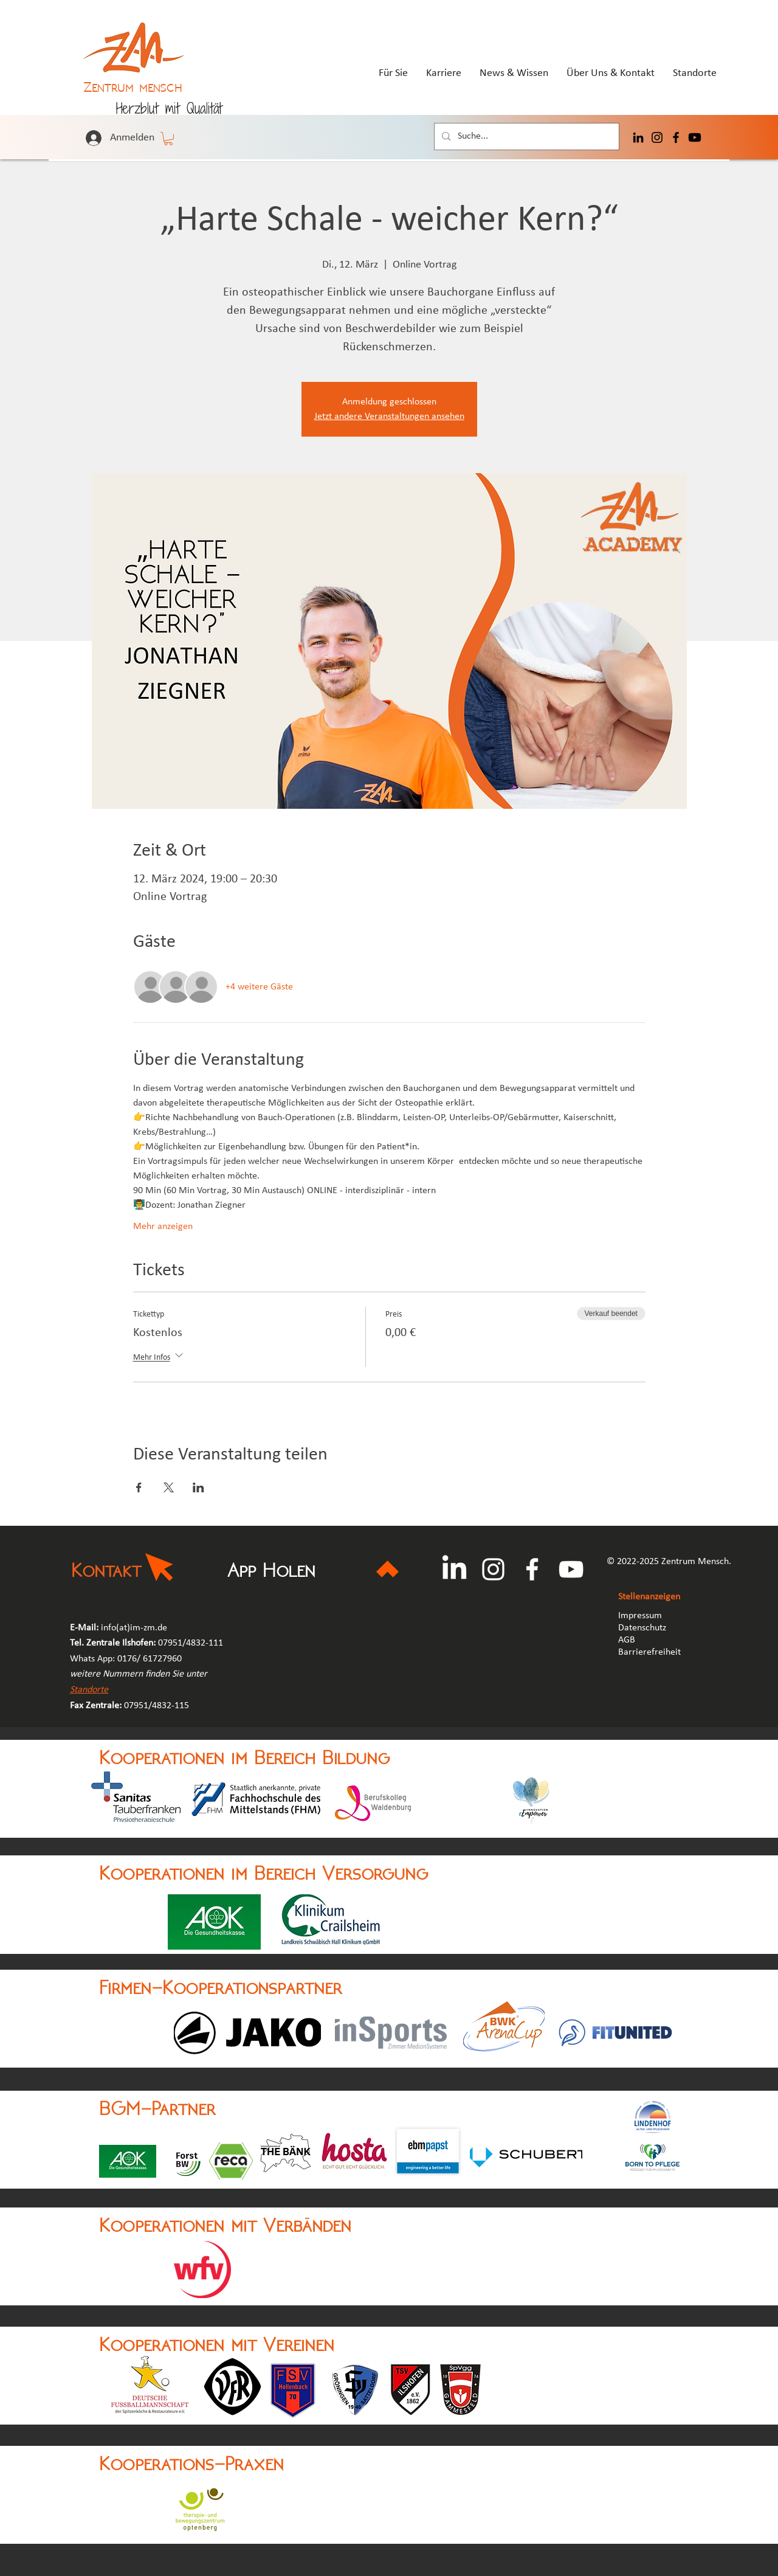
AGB (628, 1640)
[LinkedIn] (638, 137)
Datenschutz (642, 1628)
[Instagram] (657, 137)
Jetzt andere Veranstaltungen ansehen (389, 416)
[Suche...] (525, 136)
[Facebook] (676, 137)
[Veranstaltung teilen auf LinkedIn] (198, 1487)
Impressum (640, 1616)
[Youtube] (694, 137)
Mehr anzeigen (163, 1226)
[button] (168, 138)
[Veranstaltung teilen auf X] (168, 1487)
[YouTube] (571, 1569)
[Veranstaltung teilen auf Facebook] (139, 1487)
